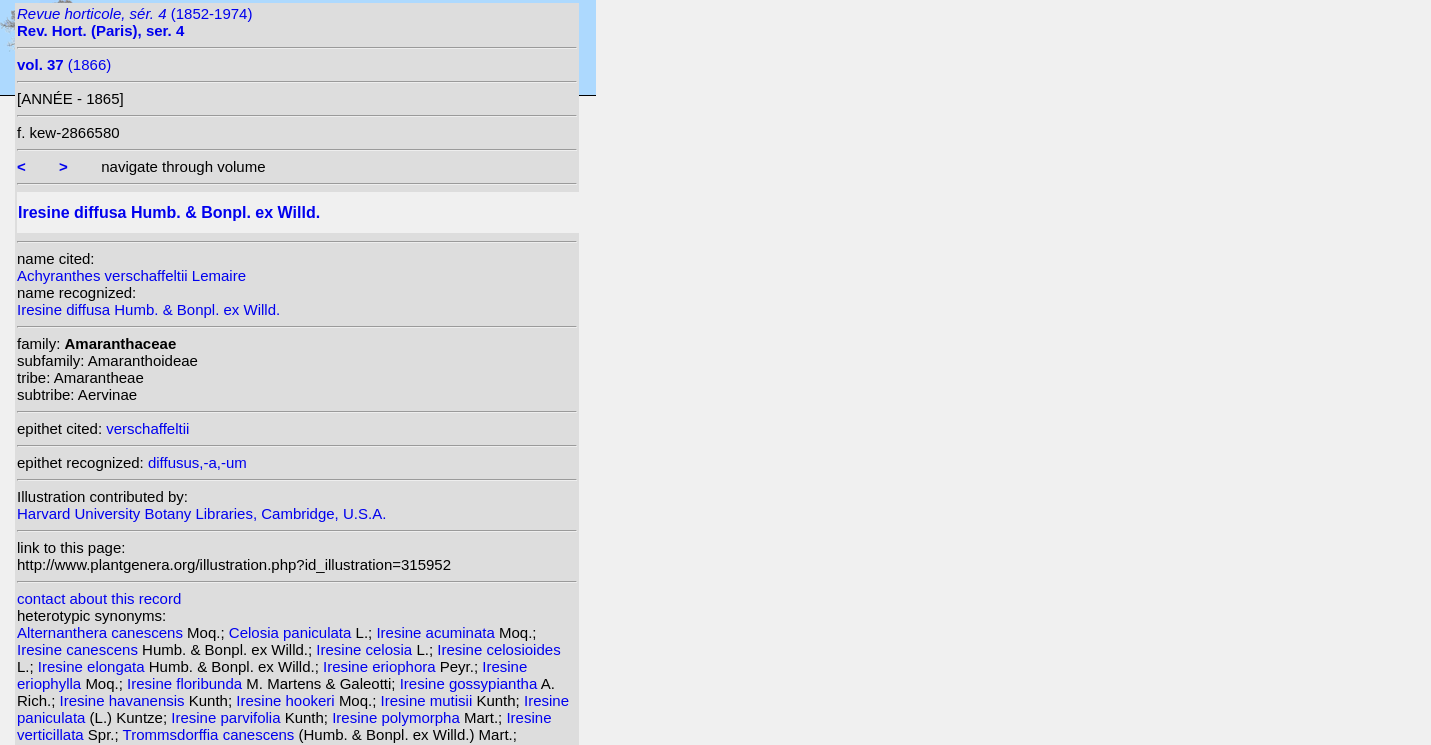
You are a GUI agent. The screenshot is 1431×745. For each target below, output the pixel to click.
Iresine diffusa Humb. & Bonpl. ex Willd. (148, 309)
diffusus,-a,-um (197, 462)
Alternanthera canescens (102, 632)
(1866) (64, 64)
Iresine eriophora (381, 666)
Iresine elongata (93, 666)
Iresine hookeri (287, 700)
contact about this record (99, 598)
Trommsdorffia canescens (211, 734)
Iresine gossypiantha (470, 683)
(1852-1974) (134, 22)
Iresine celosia (366, 649)
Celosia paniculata (292, 632)
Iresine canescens (79, 649)
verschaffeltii (147, 428)
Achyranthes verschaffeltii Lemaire (131, 275)
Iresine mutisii (429, 700)
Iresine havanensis (124, 700)
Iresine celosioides (498, 649)
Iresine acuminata (437, 632)
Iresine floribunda (186, 683)
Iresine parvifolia (227, 717)
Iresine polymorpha (398, 717)
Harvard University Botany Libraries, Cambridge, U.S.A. (201, 513)
